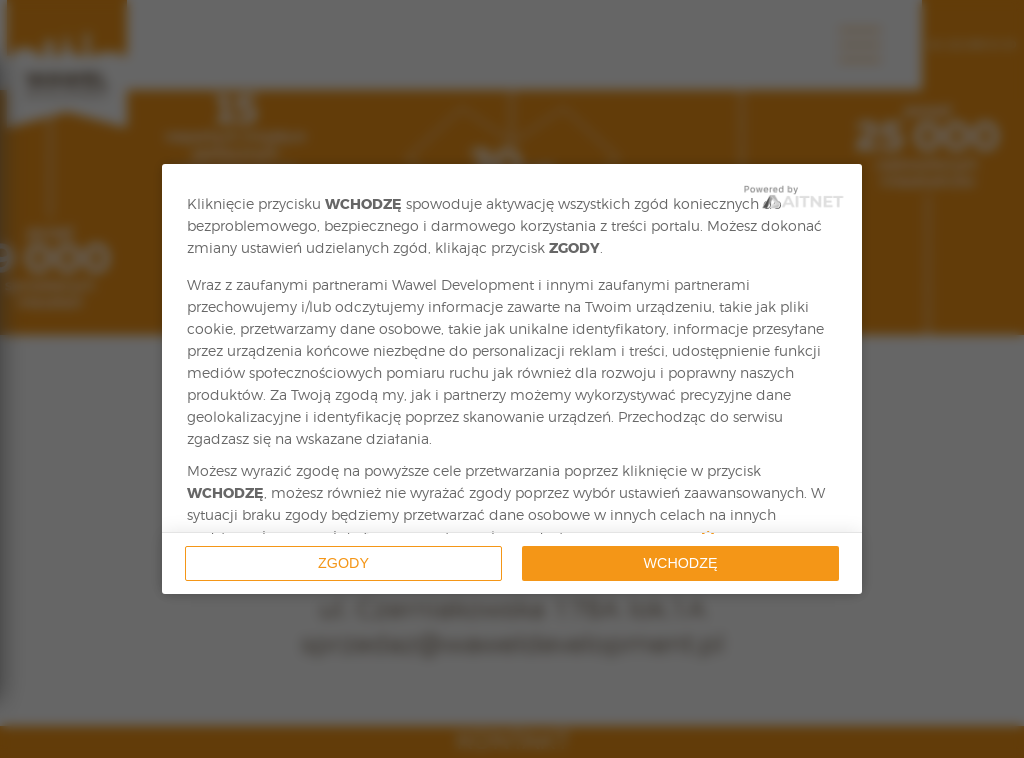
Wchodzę (681, 563)
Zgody (343, 563)
